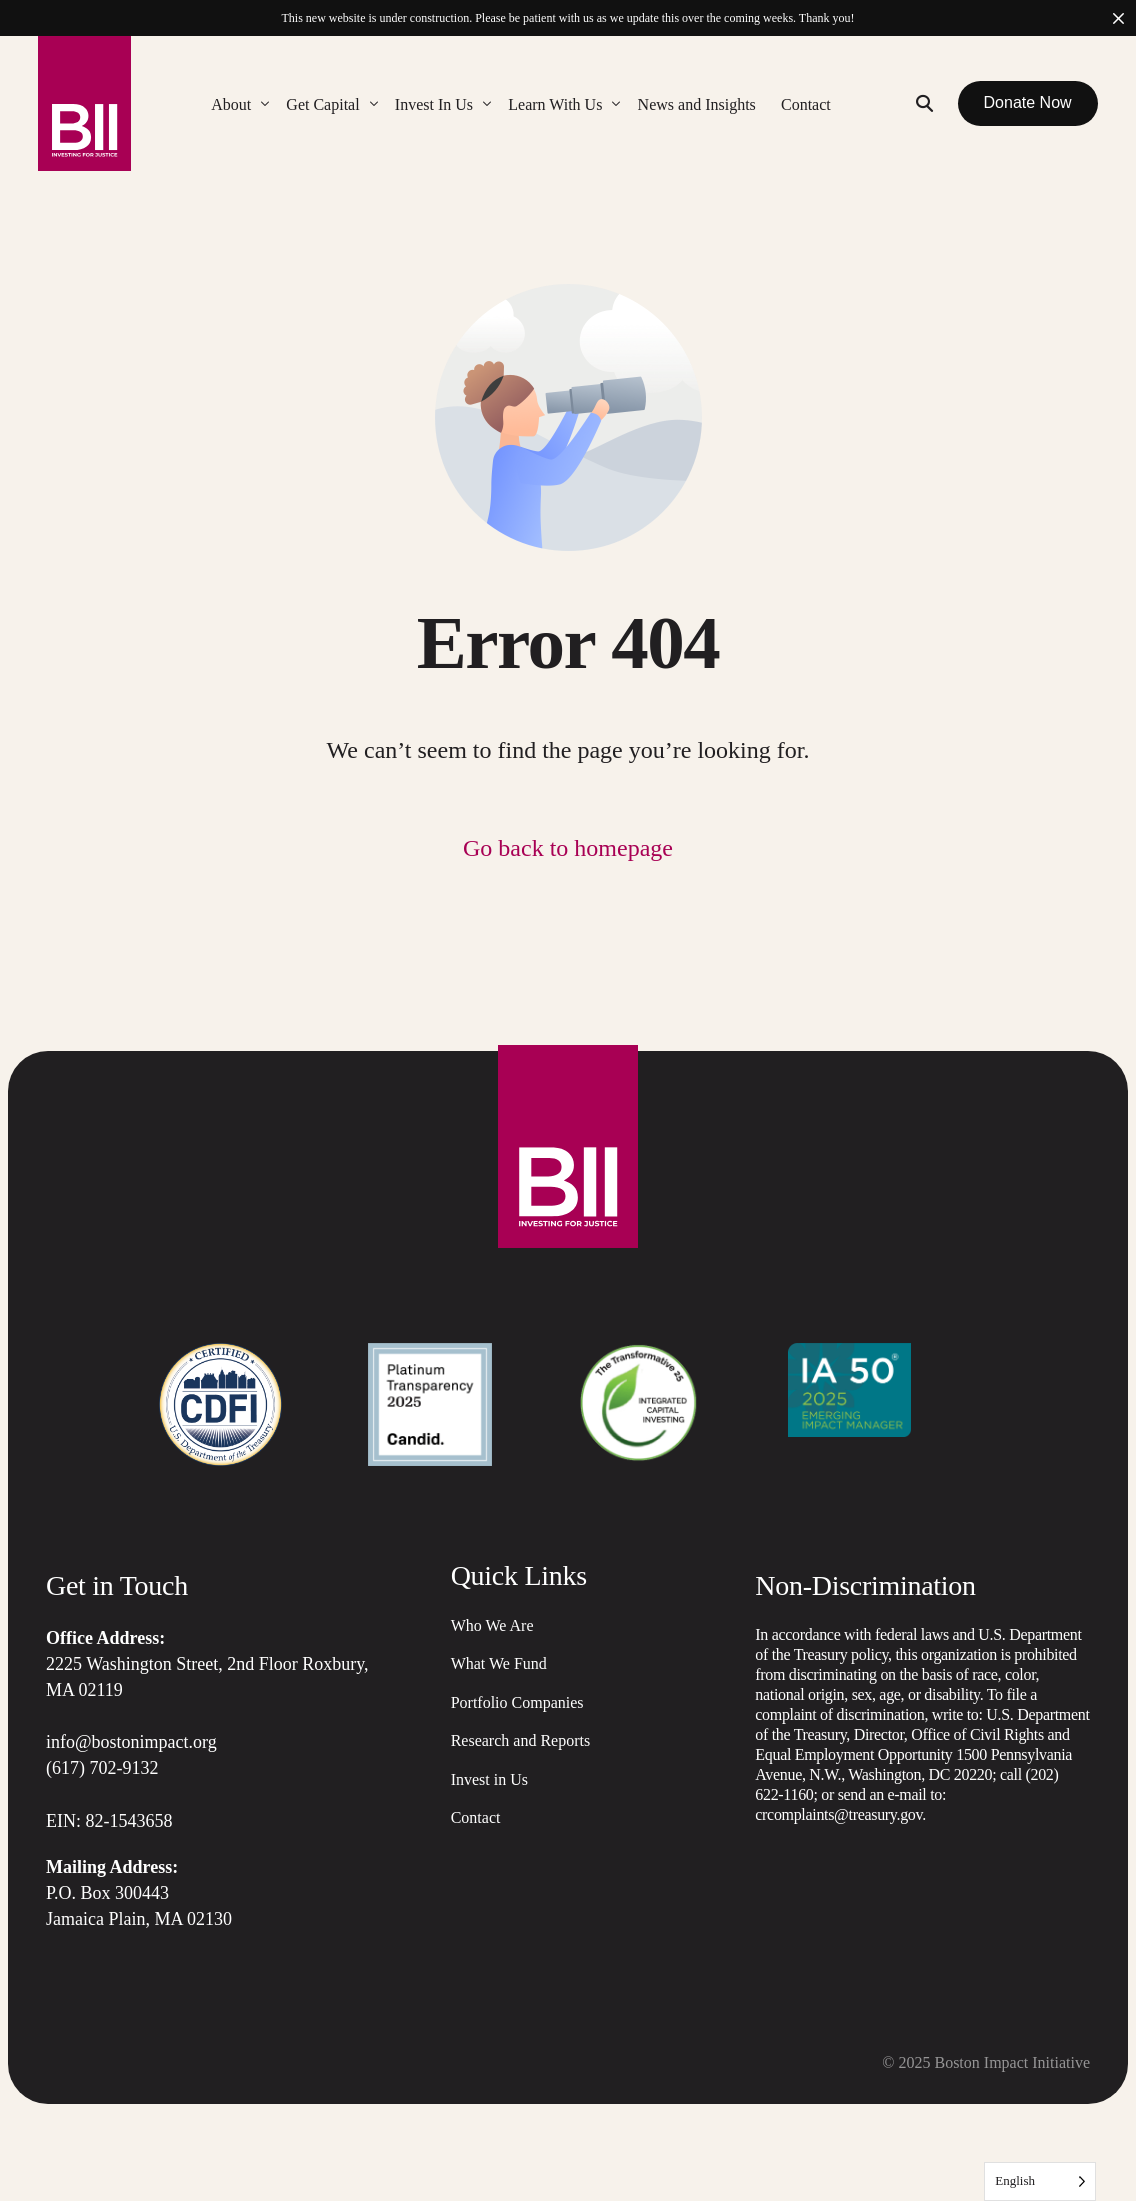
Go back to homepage (568, 848)
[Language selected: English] (1040, 2181)
